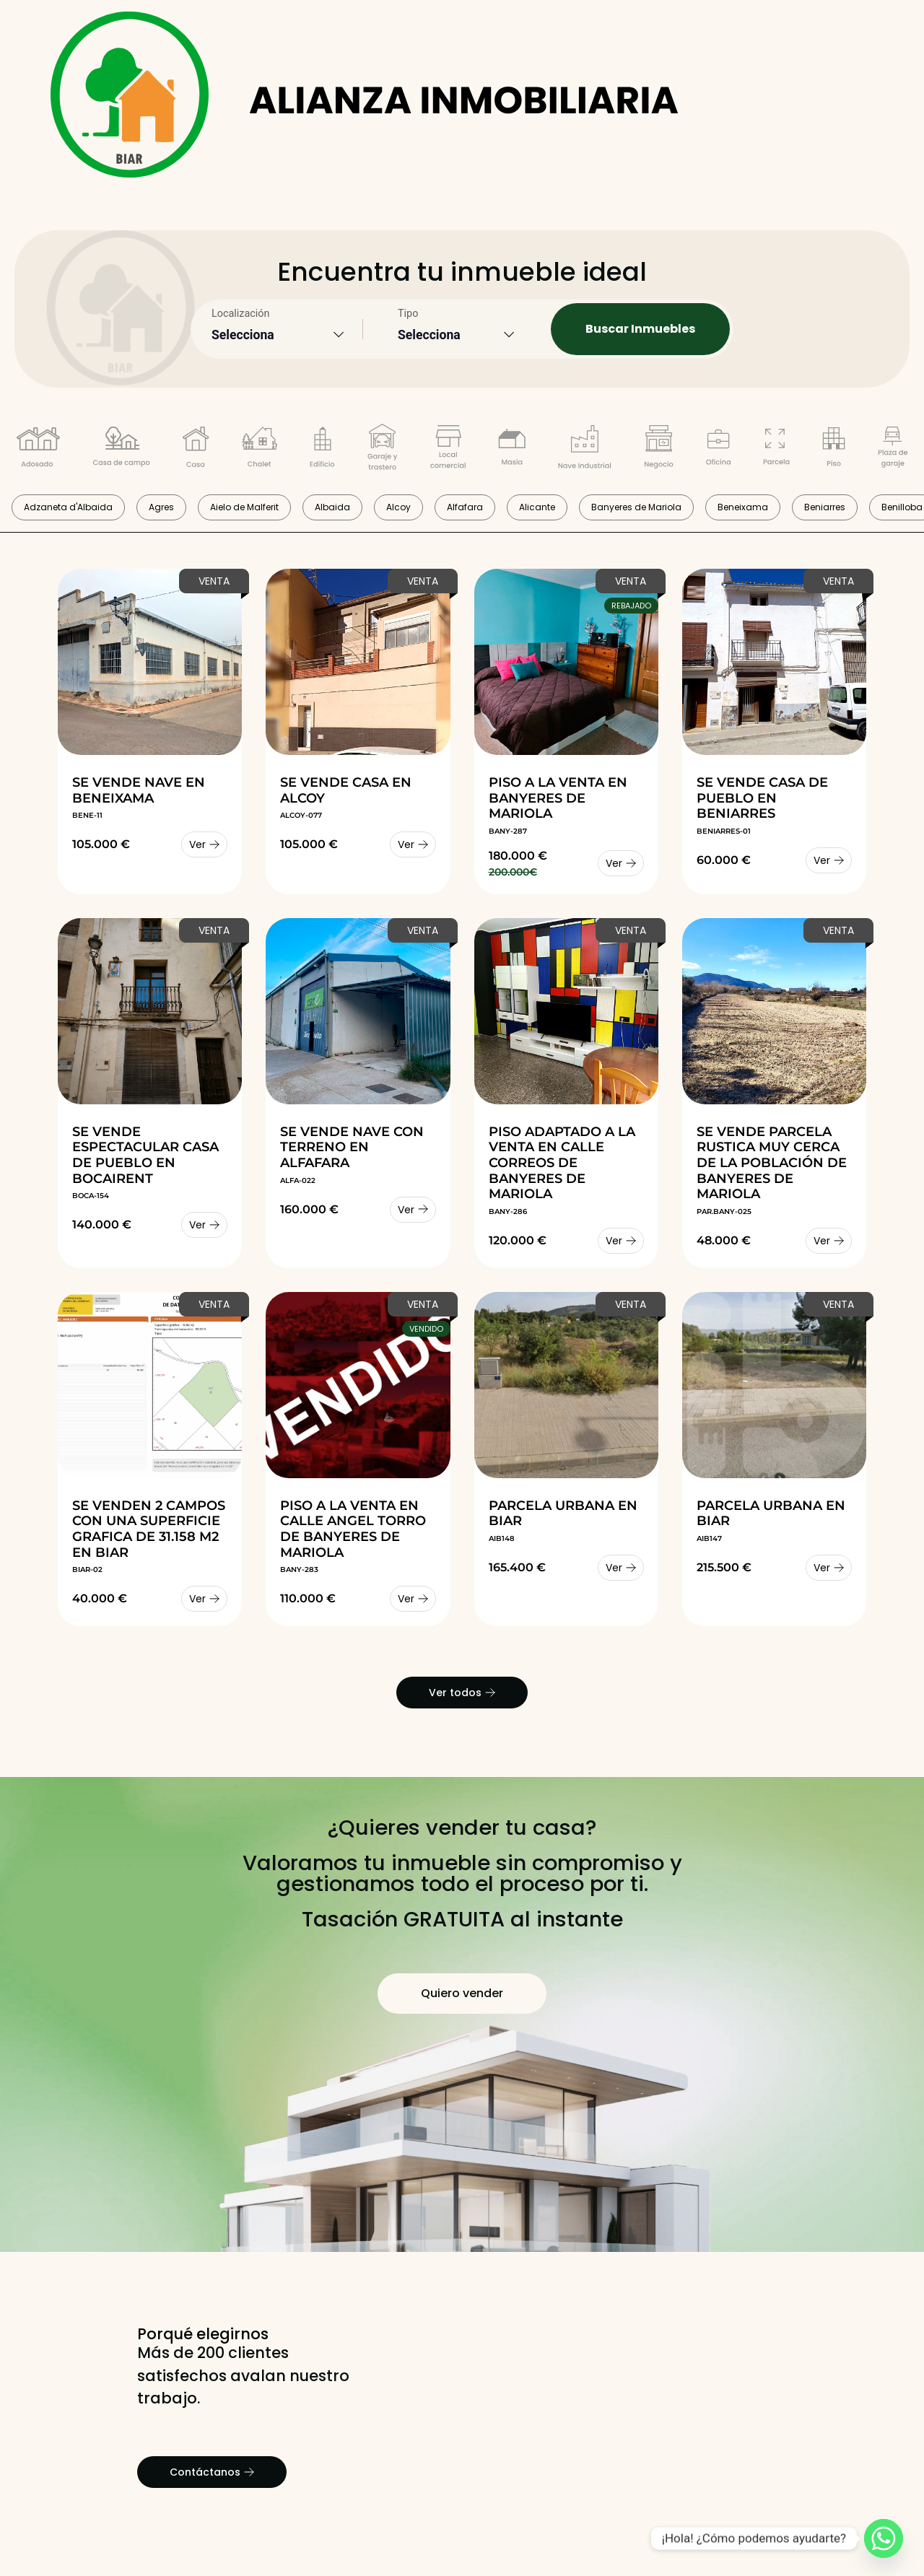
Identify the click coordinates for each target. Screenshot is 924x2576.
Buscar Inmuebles (640, 328)
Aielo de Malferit (244, 507)
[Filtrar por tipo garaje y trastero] (382, 449)
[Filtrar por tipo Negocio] (659, 450)
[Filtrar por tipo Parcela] (776, 450)
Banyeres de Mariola (636, 507)
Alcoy (398, 507)
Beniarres (824, 507)
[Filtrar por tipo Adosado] (38, 450)
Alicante (537, 507)
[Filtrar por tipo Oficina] (718, 450)
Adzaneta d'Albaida (68, 507)
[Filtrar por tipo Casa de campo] (121, 449)
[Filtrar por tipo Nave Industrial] (585, 449)
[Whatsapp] (883, 2538)
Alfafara (465, 507)
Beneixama (743, 507)
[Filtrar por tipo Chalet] (259, 449)
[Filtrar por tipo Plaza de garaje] (893, 450)
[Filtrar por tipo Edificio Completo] (322, 449)
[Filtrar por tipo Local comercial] (448, 449)
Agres (161, 507)
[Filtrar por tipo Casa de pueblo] (196, 449)
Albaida (332, 507)
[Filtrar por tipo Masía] (512, 450)
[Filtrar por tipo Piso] (834, 449)
